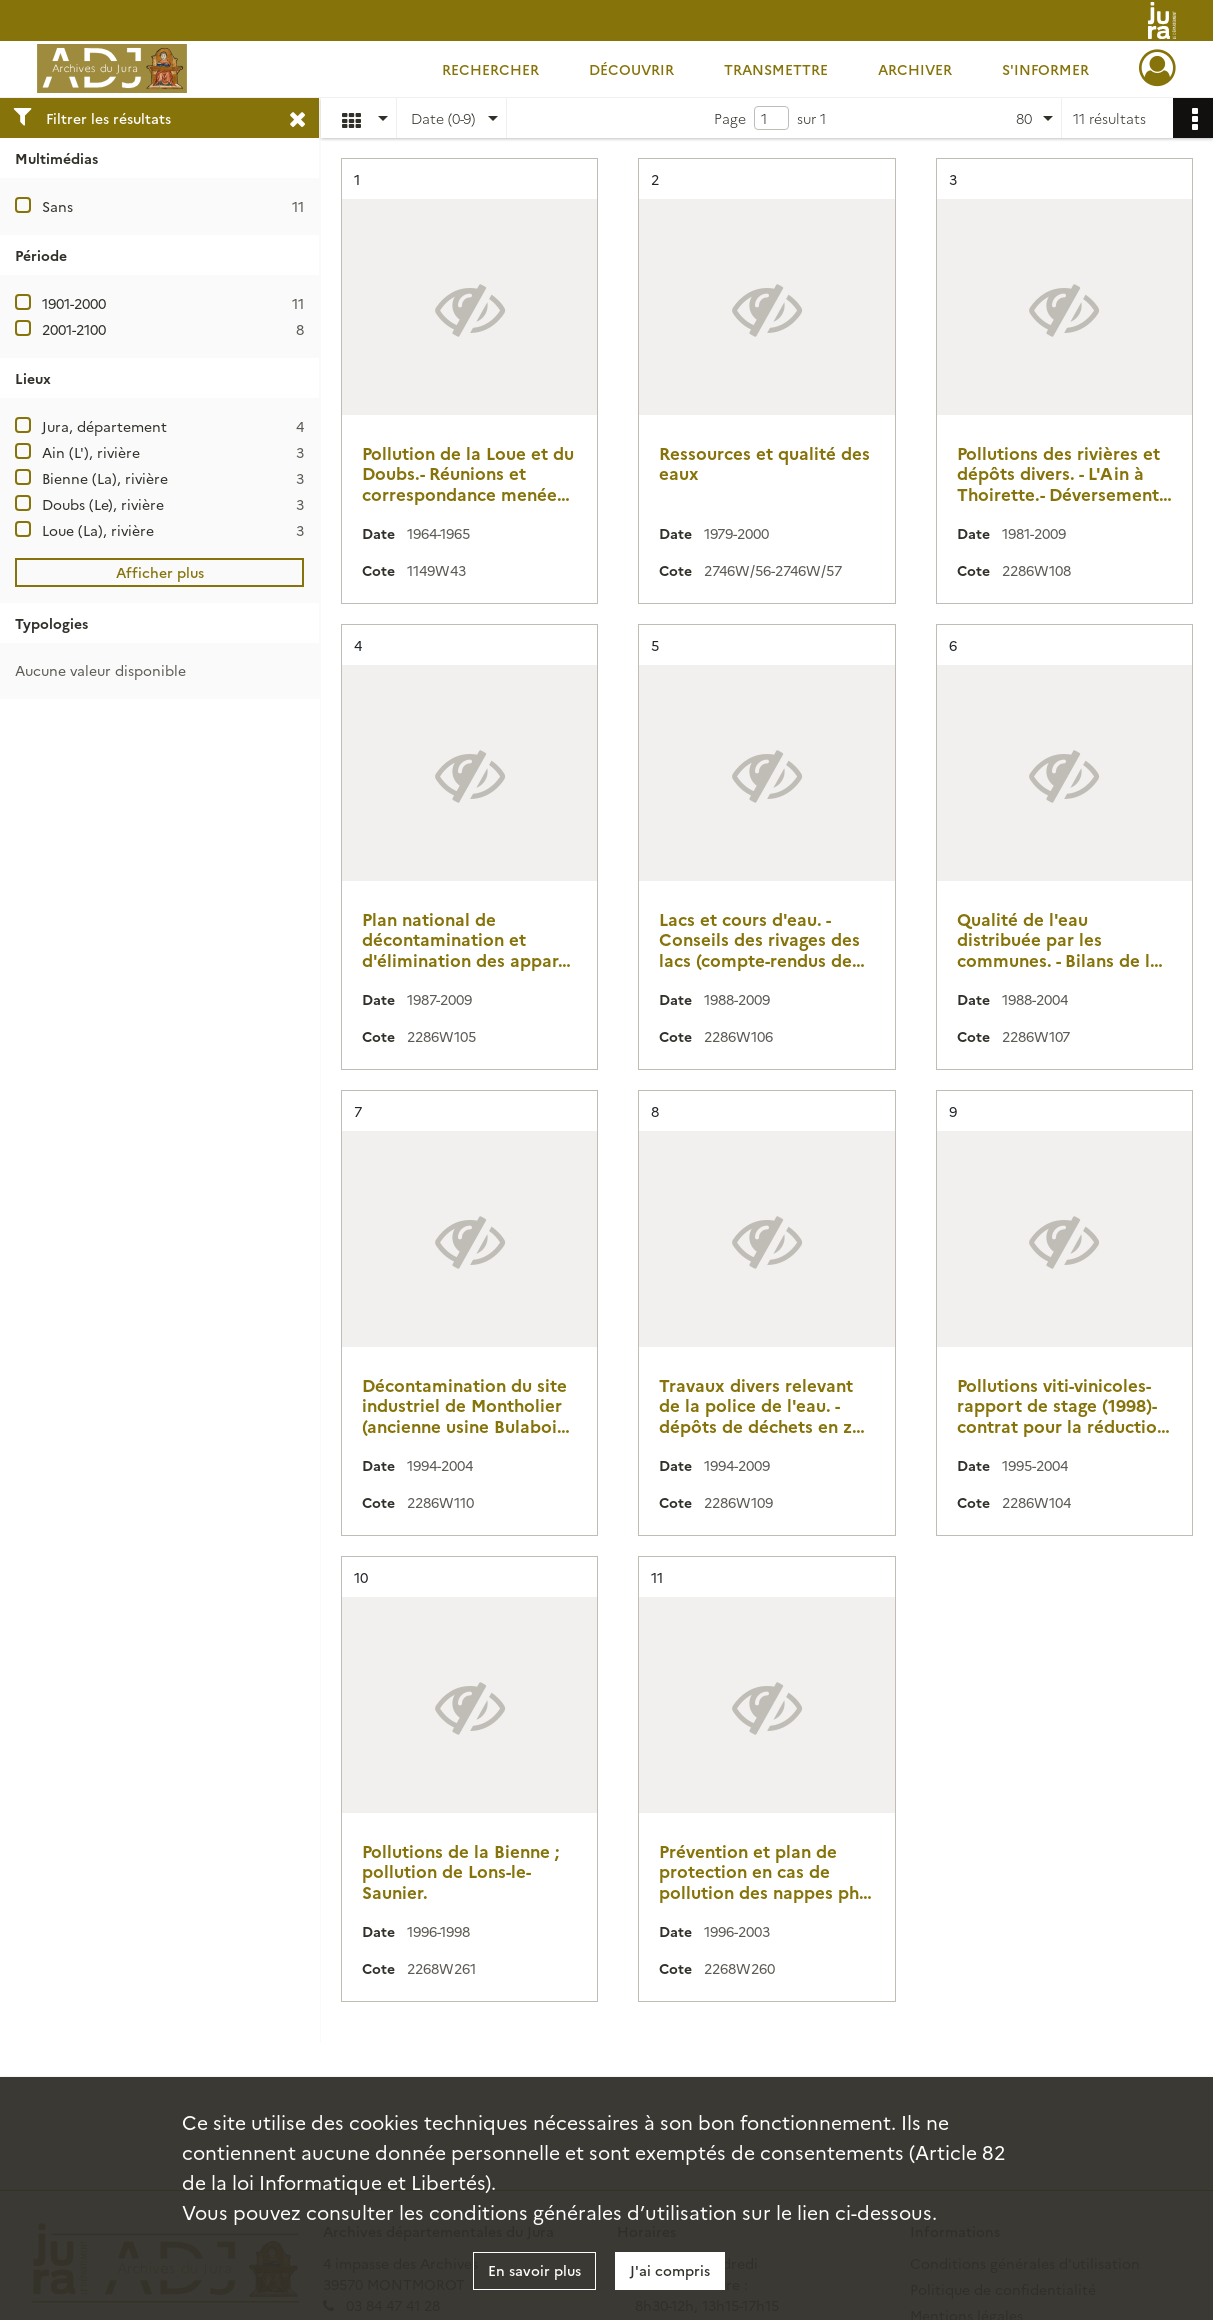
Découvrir (631, 69)
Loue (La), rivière (98, 530)
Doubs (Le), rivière (103, 504)
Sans (57, 206)
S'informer (1045, 69)
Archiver (915, 69)
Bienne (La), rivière (105, 478)
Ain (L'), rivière (91, 452)
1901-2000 (74, 303)
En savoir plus (534, 2270)
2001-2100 (74, 329)
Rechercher (490, 69)
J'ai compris (670, 2270)
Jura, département (104, 426)
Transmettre (776, 69)
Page (730, 118)
